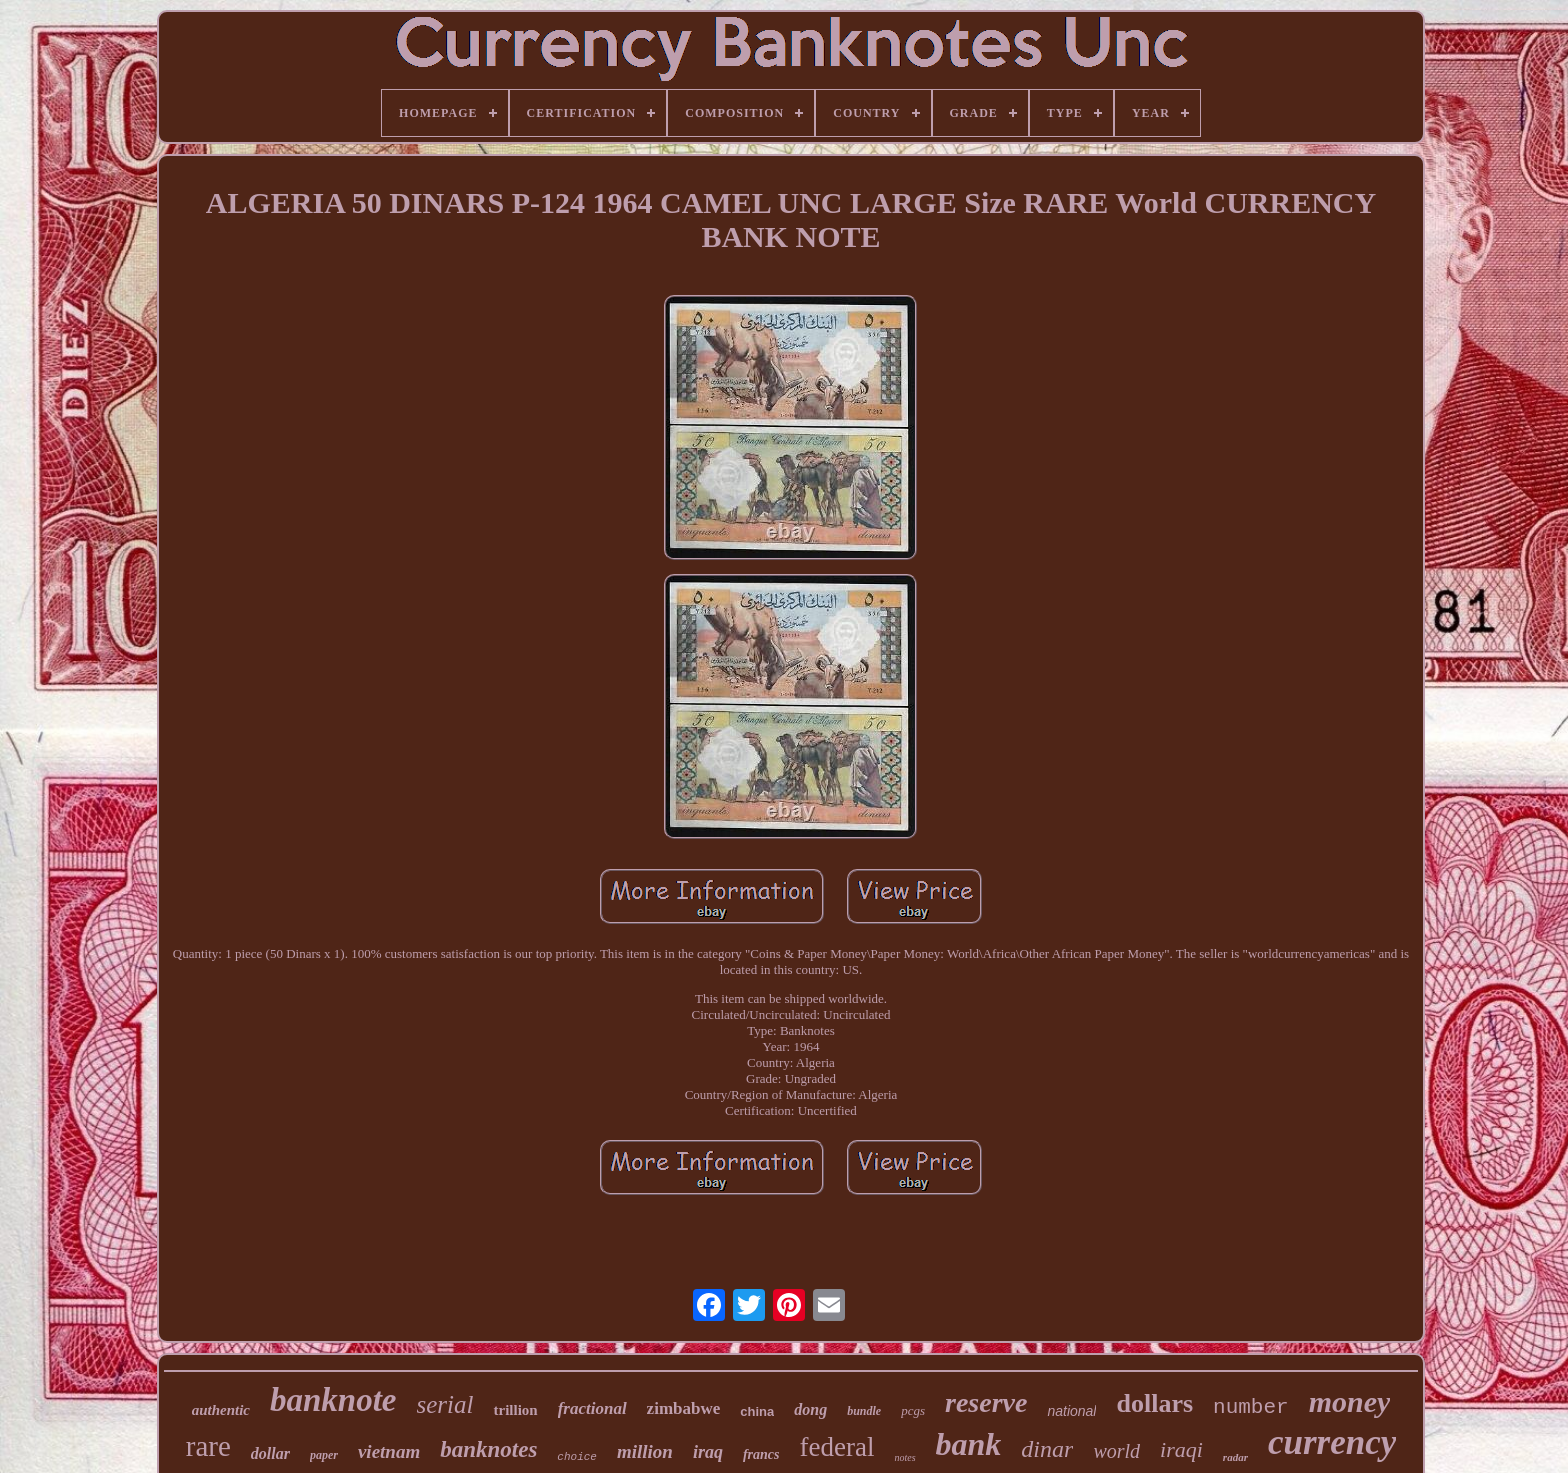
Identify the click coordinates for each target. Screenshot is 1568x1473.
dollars (1154, 1403)
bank (969, 1444)
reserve (986, 1402)
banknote (333, 1400)
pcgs (913, 1410)
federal (837, 1447)
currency (1332, 1442)
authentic (221, 1410)
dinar (1047, 1449)
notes (904, 1457)
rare (208, 1446)
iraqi (1181, 1449)
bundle (864, 1411)
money (1350, 1401)
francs (761, 1454)
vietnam (389, 1451)
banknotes (488, 1449)
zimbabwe (684, 1408)
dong (810, 1409)
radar (1235, 1457)
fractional (592, 1408)
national (1071, 1411)
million (645, 1451)
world (1116, 1451)
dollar (270, 1453)
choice (577, 1457)
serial (445, 1404)
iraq (708, 1452)
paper (324, 1455)
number (1251, 1407)
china (757, 1411)
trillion (515, 1410)
